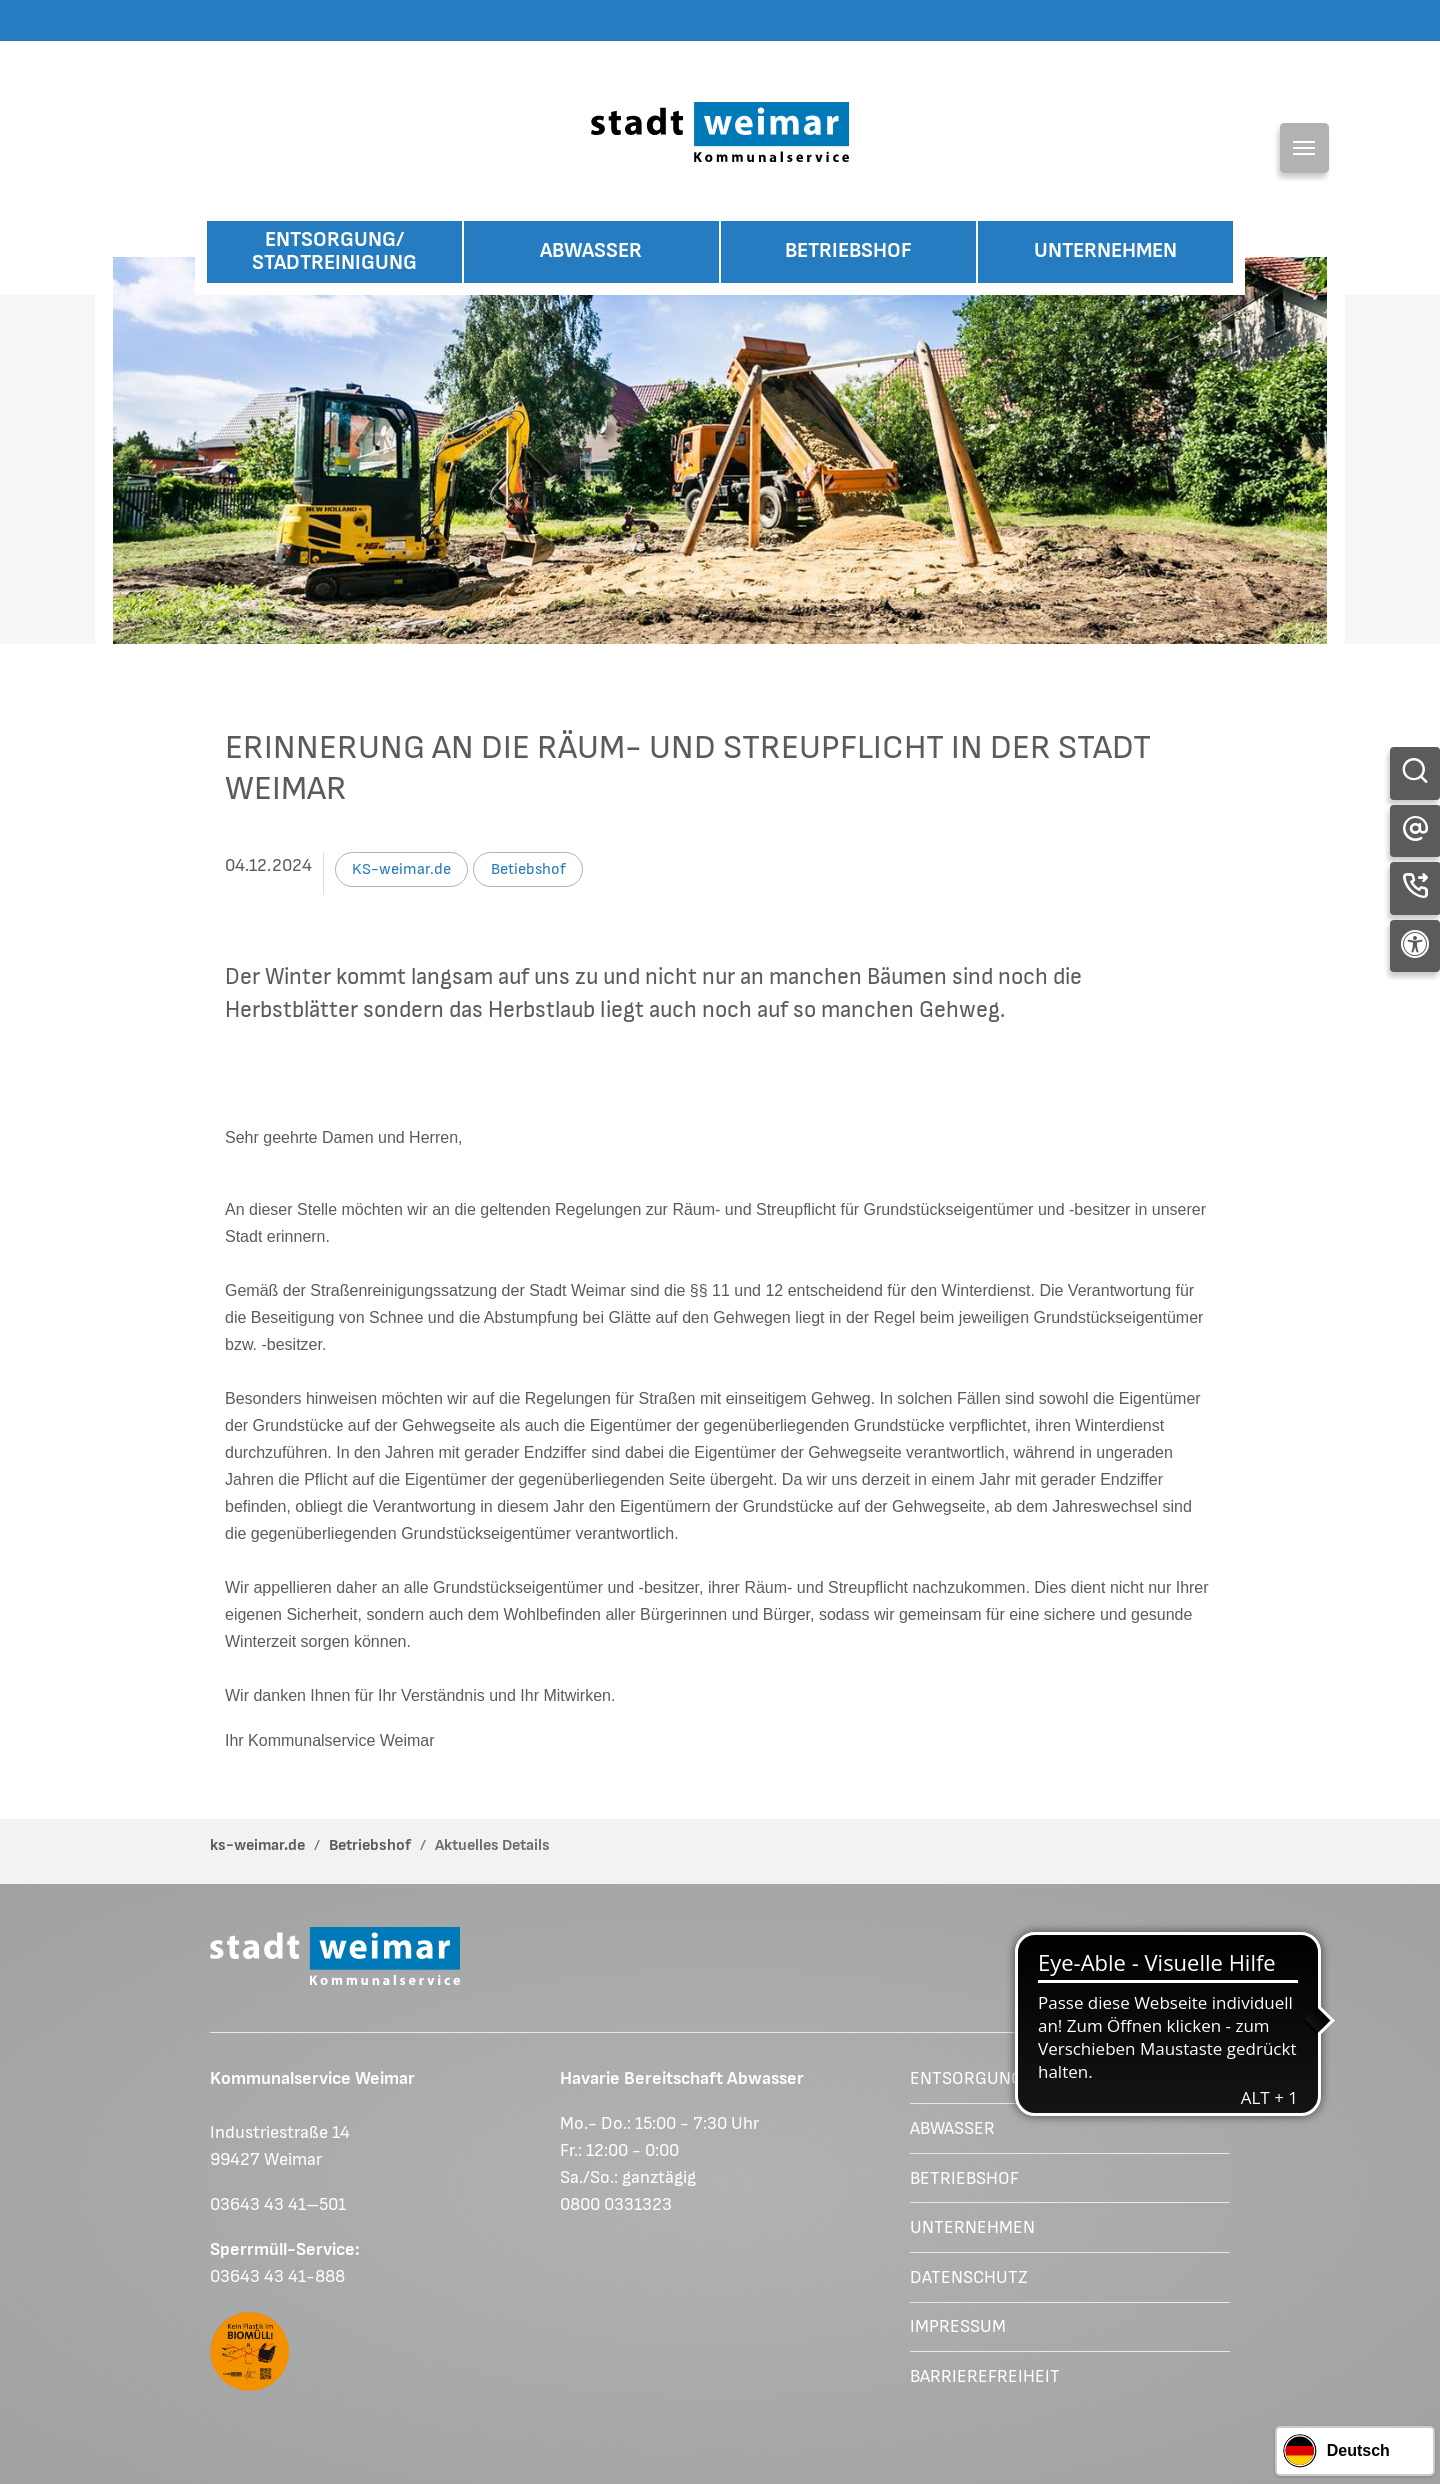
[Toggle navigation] (1305, 148)
